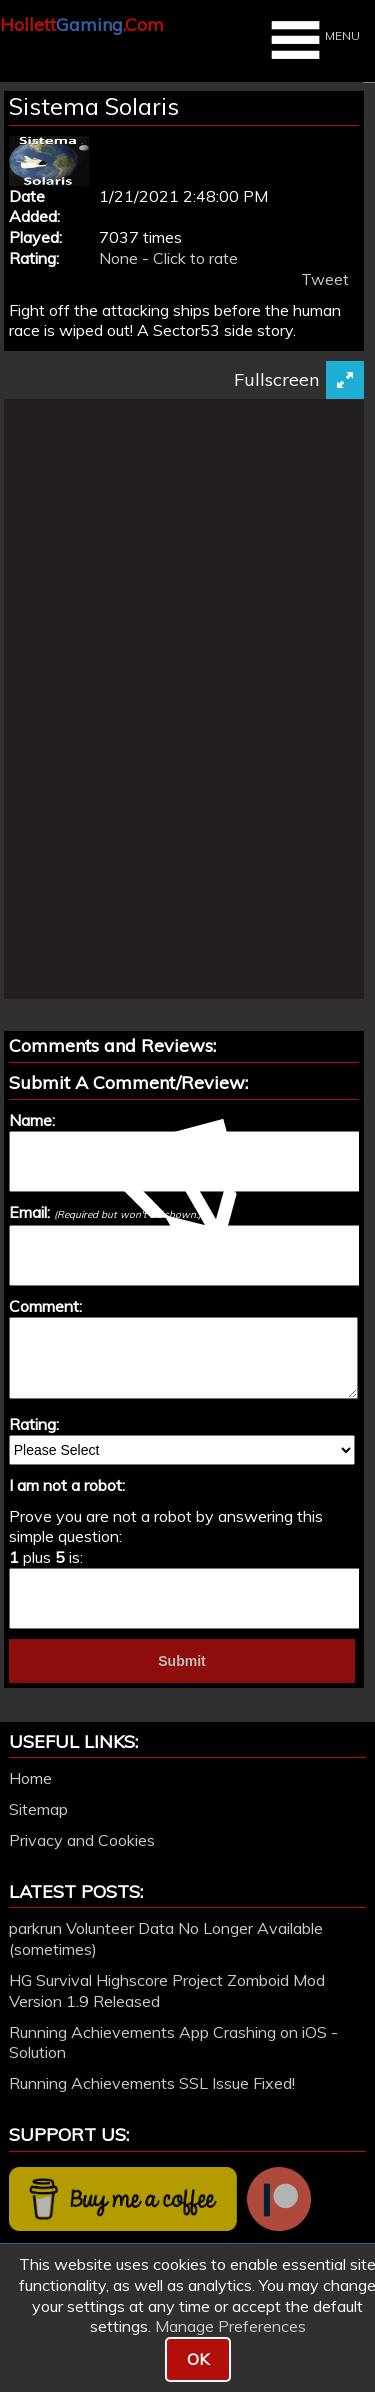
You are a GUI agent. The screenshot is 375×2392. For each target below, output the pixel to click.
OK (198, 2359)
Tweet (325, 279)
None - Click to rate (168, 258)
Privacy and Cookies (82, 1840)
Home (30, 1778)
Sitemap (38, 1809)
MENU (313, 40)
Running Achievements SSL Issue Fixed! (152, 2083)
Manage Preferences (230, 2326)
